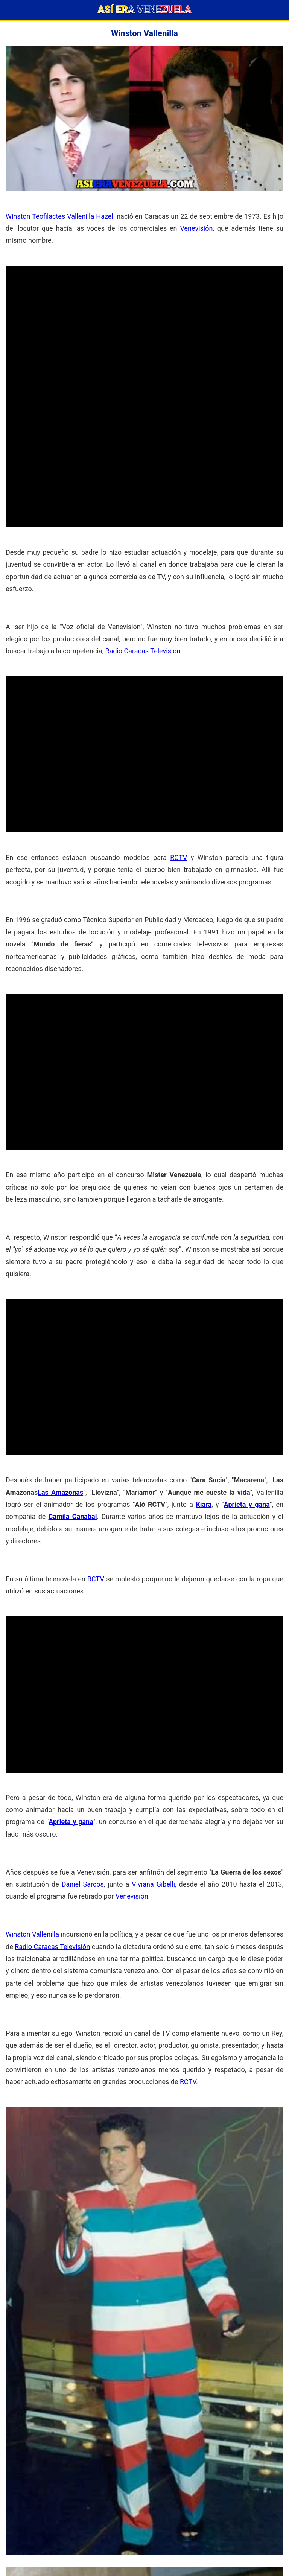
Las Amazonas (60, 1492)
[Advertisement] (144, 318)
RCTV (178, 857)
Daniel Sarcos (83, 1884)
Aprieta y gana (247, 1504)
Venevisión (196, 228)
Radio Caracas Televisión (142, 651)
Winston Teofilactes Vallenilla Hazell (60, 216)
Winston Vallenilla (32, 1934)
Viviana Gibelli (153, 1884)
